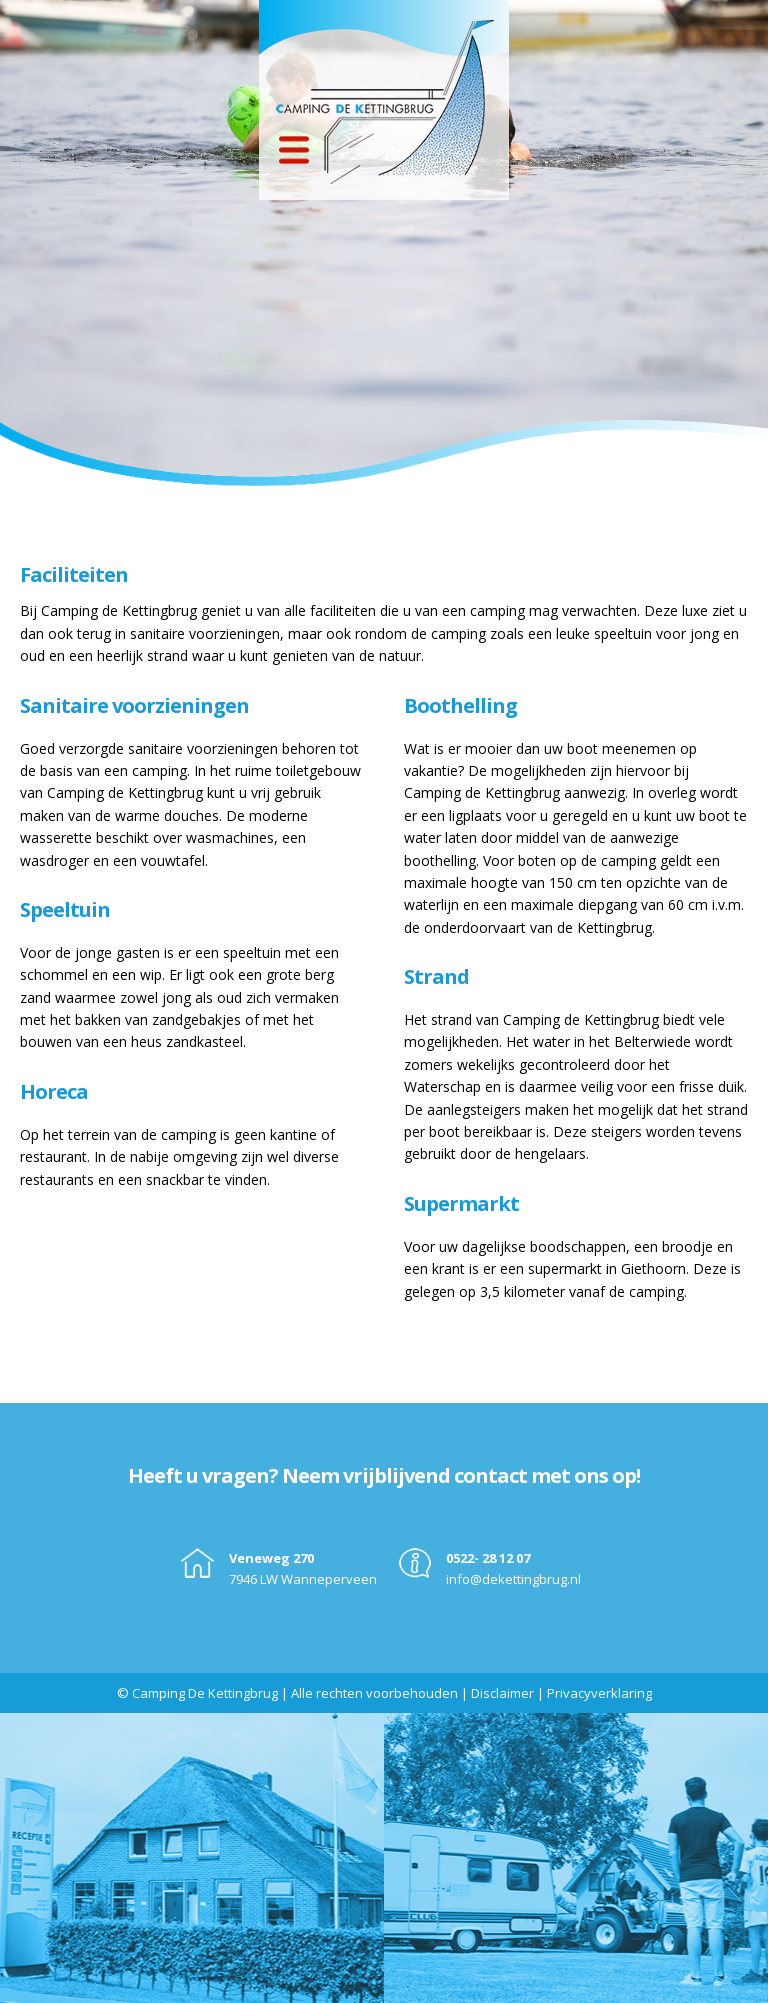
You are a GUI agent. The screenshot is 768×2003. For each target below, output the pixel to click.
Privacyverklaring (599, 1693)
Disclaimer (502, 1693)
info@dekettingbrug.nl (513, 1579)
